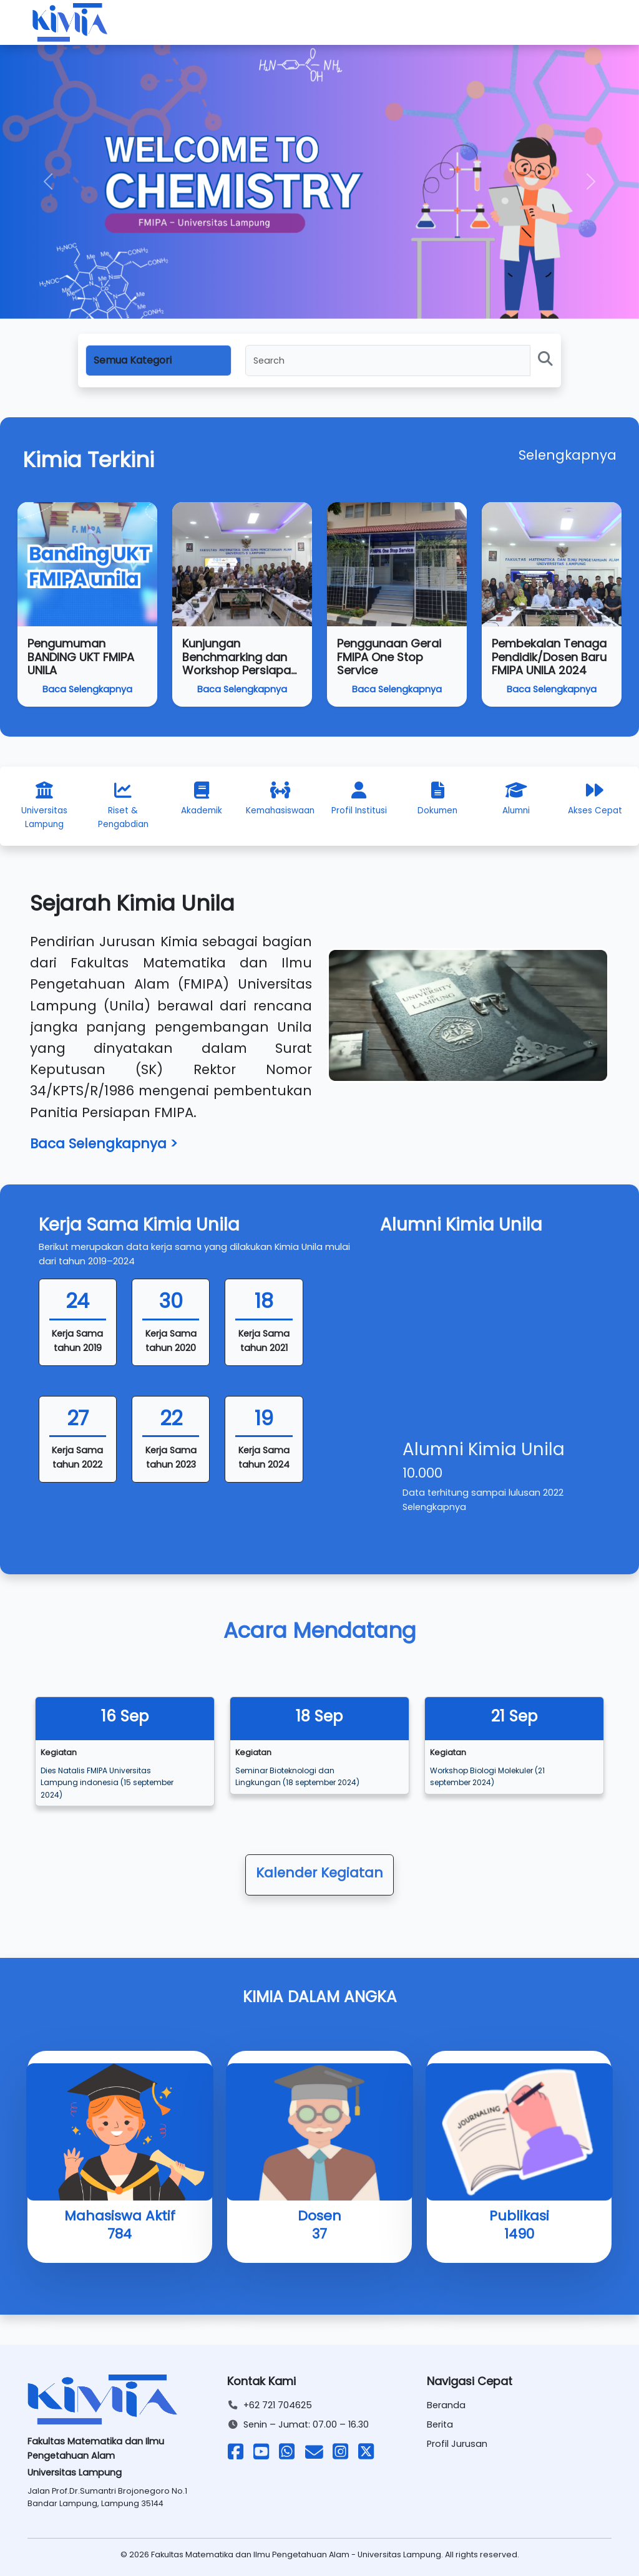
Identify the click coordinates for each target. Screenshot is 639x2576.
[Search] (387, 361)
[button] (48, 182)
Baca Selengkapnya (87, 689)
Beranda (446, 2405)
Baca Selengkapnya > (104, 1144)
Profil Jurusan (457, 2444)
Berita (440, 2424)
